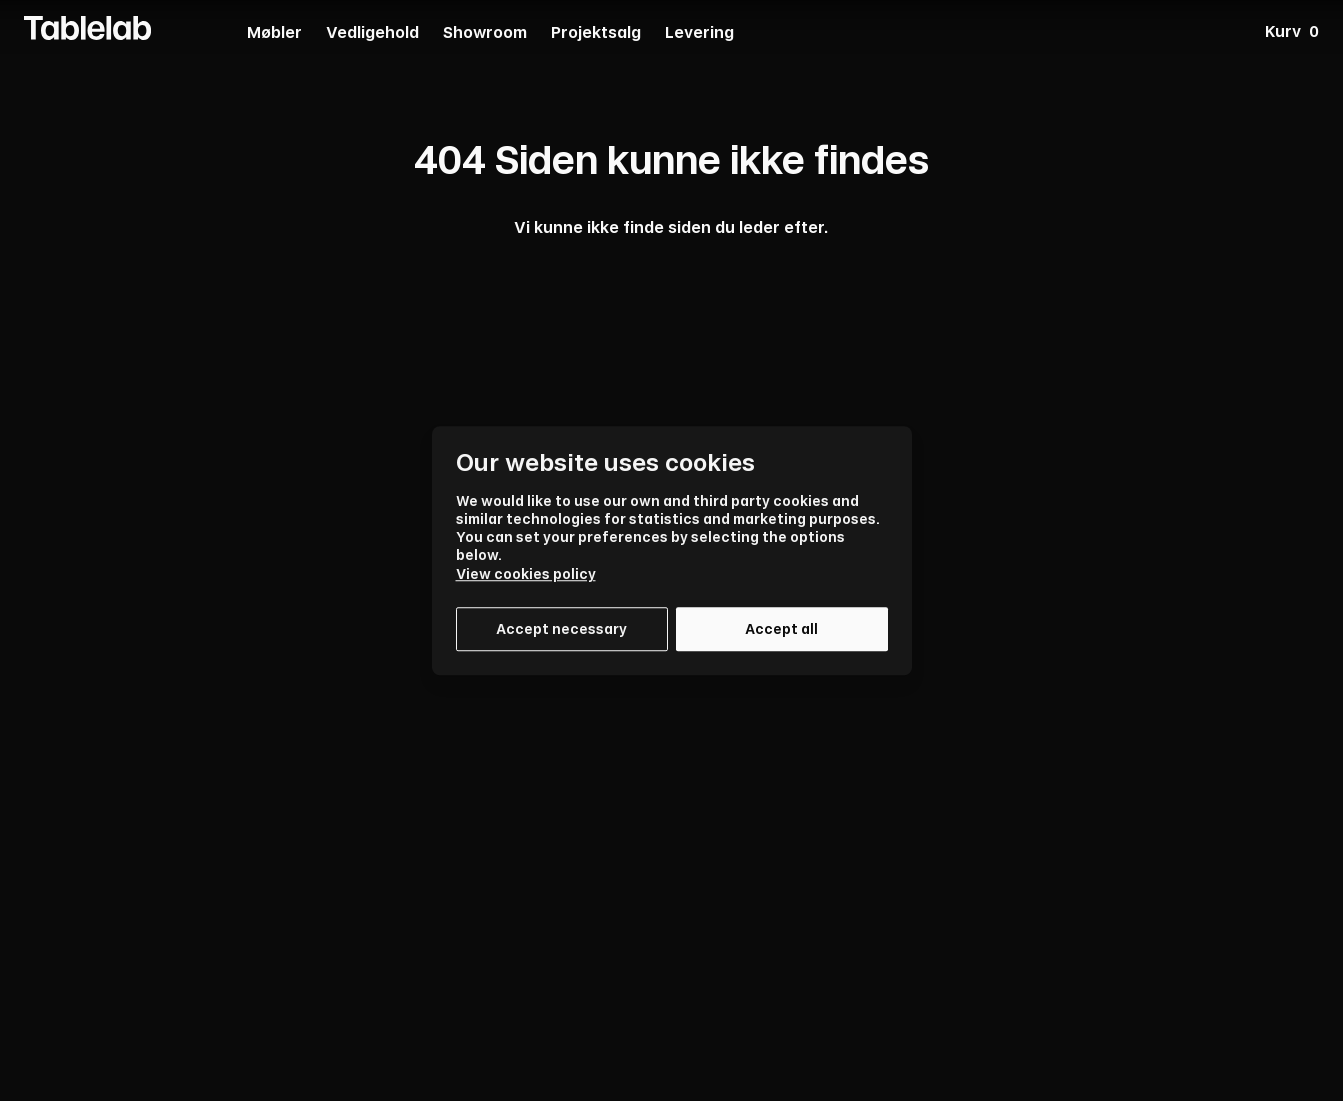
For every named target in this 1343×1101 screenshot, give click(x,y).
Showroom (485, 33)
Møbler (274, 33)
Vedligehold (372, 33)
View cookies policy (526, 574)
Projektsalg (596, 33)
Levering (699, 33)
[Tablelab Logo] (87, 28)
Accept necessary (561, 629)
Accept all (781, 629)
